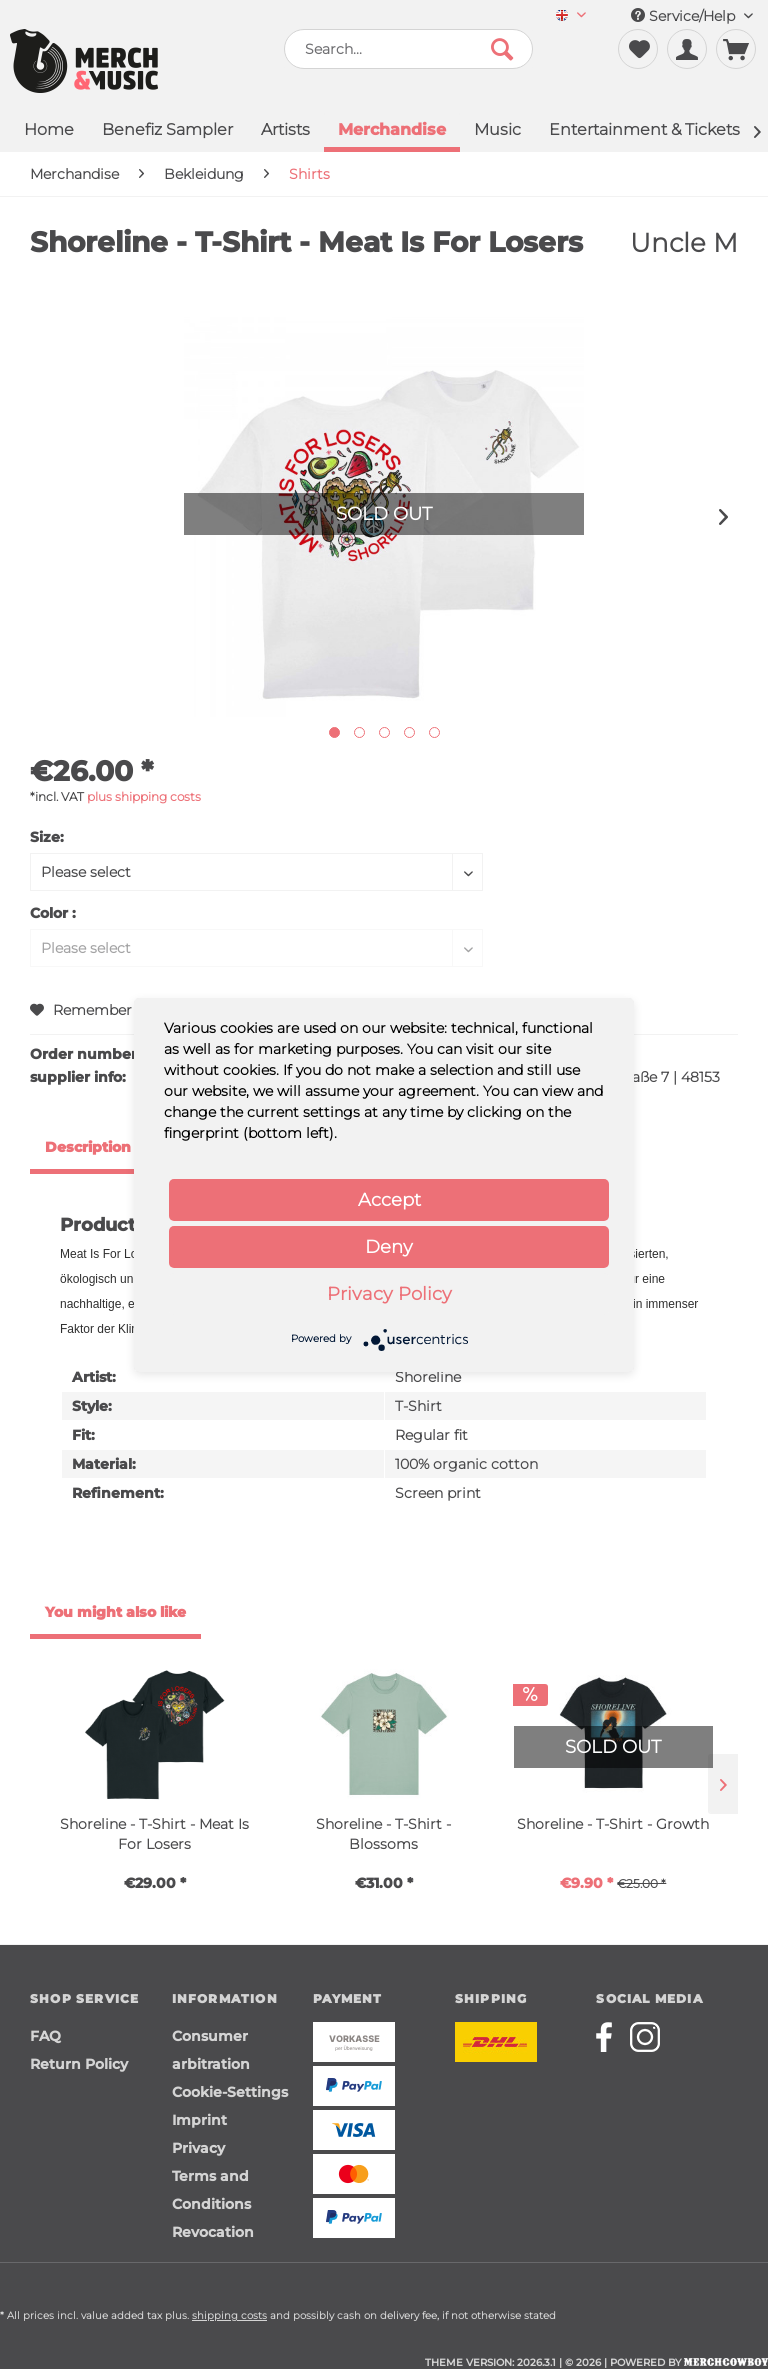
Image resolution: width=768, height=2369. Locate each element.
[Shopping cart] (736, 49)
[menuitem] (571, 16)
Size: (47, 837)
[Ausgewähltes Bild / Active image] (334, 732)
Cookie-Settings (230, 2092)
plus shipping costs (144, 796)
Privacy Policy (389, 1294)
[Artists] (285, 131)
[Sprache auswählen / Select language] (571, 16)
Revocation (213, 2232)
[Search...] (409, 49)
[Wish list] (638, 49)
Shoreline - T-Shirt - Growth (613, 1824)
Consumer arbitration (211, 2050)
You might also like (115, 1612)
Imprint (199, 2120)
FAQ (45, 2036)
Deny (389, 1247)
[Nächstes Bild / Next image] (359, 732)
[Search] (502, 49)
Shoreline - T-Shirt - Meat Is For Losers (154, 1834)
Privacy (198, 2148)
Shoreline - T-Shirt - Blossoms (383, 1834)
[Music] (497, 131)
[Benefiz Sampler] (167, 131)
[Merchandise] (392, 132)
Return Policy (79, 2064)
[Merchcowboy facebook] (611, 2037)
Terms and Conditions (211, 2190)
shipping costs (229, 2315)
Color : (53, 913)
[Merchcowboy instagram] (645, 2037)
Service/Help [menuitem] (692, 16)
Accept (389, 1200)
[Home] (49, 131)
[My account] (687, 49)
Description (88, 1147)
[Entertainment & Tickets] (644, 131)
